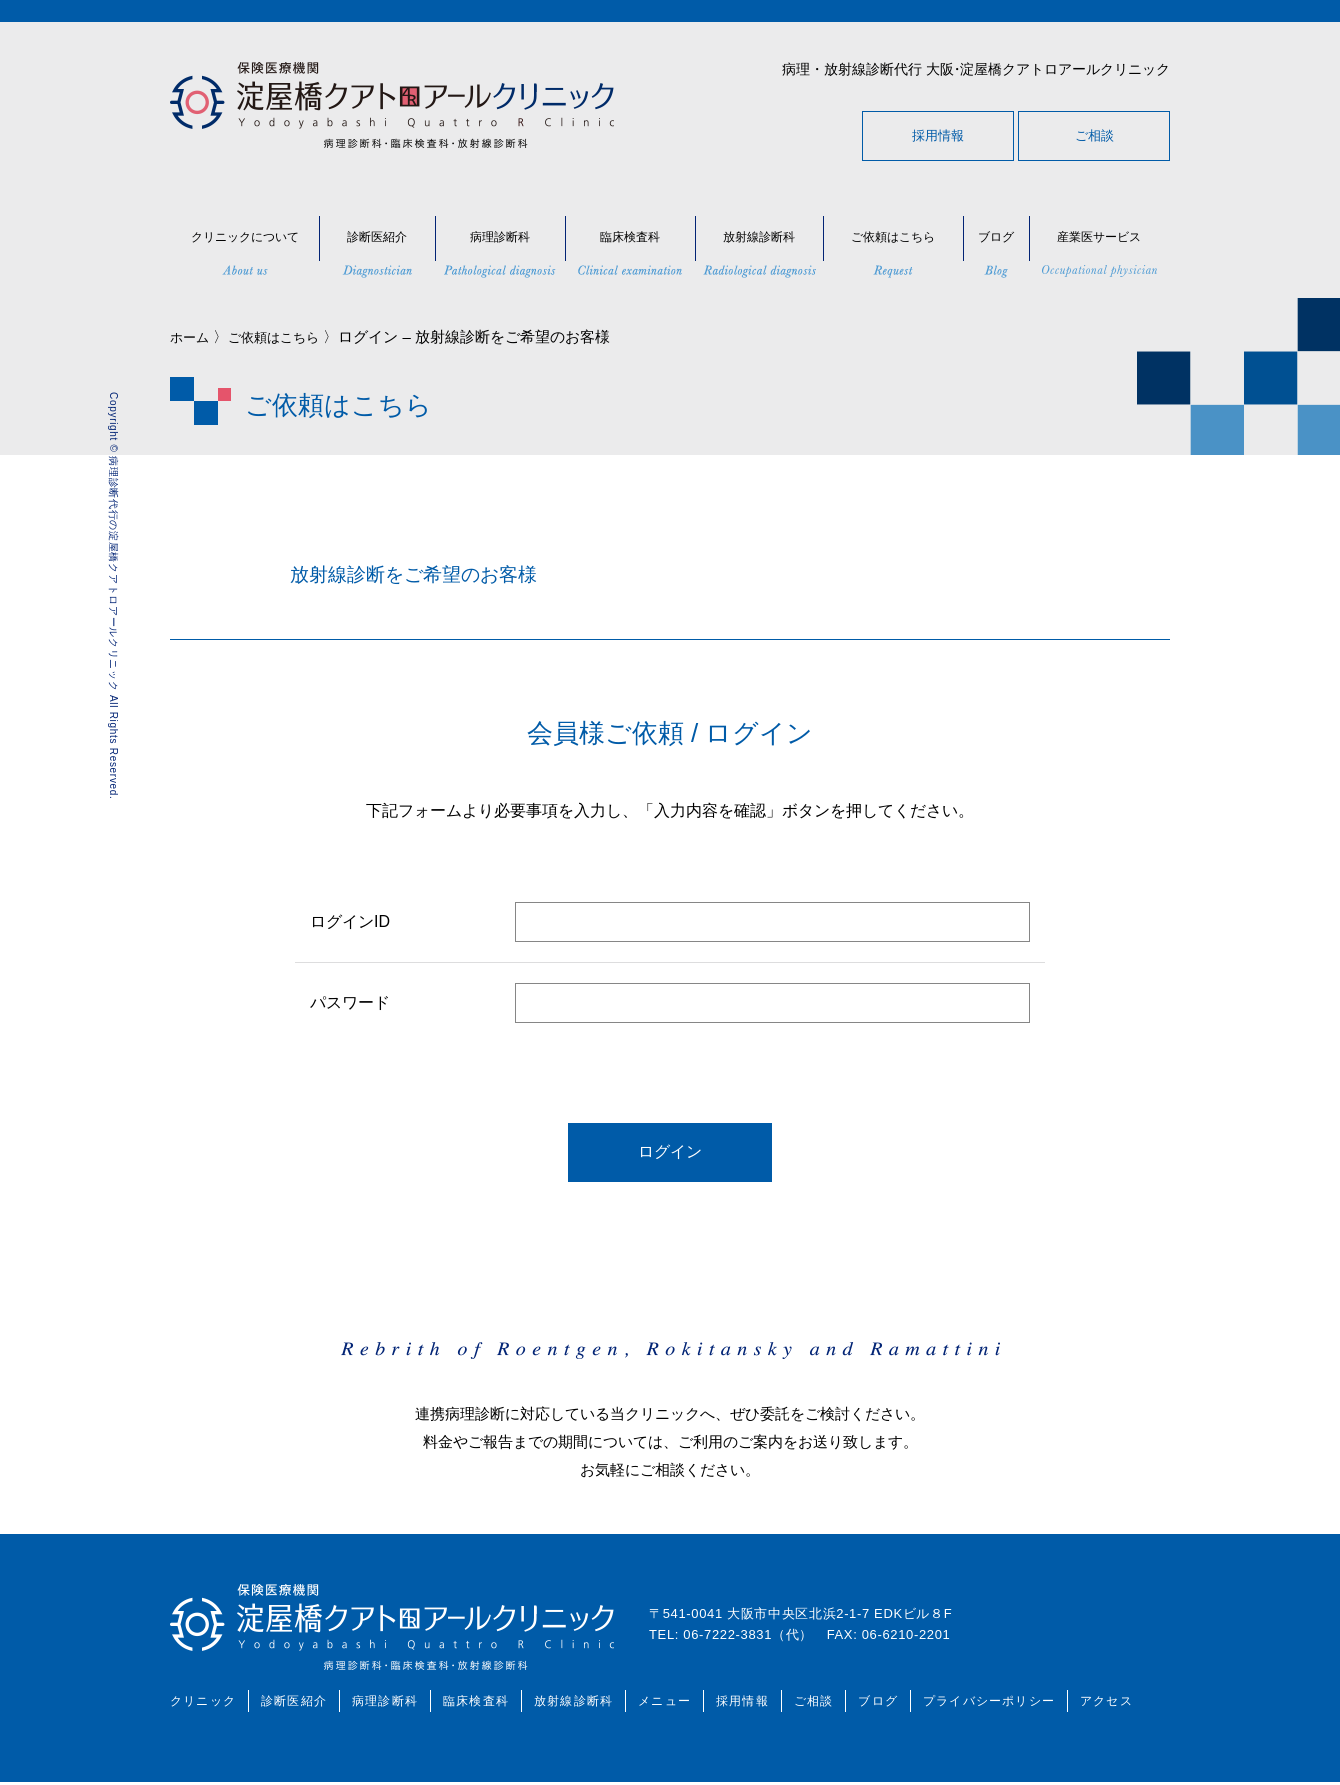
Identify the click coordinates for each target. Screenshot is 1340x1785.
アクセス (1106, 1704)
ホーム (192, 336)
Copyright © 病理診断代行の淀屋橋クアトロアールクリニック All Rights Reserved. (113, 596)
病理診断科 (385, 1704)
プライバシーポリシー (989, 1704)
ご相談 (1094, 135)
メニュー (664, 1704)
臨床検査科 (476, 1704)
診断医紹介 (294, 1704)
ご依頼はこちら (286, 336)
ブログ (878, 1704)
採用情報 (938, 135)
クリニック (203, 1704)
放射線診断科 (573, 1704)
